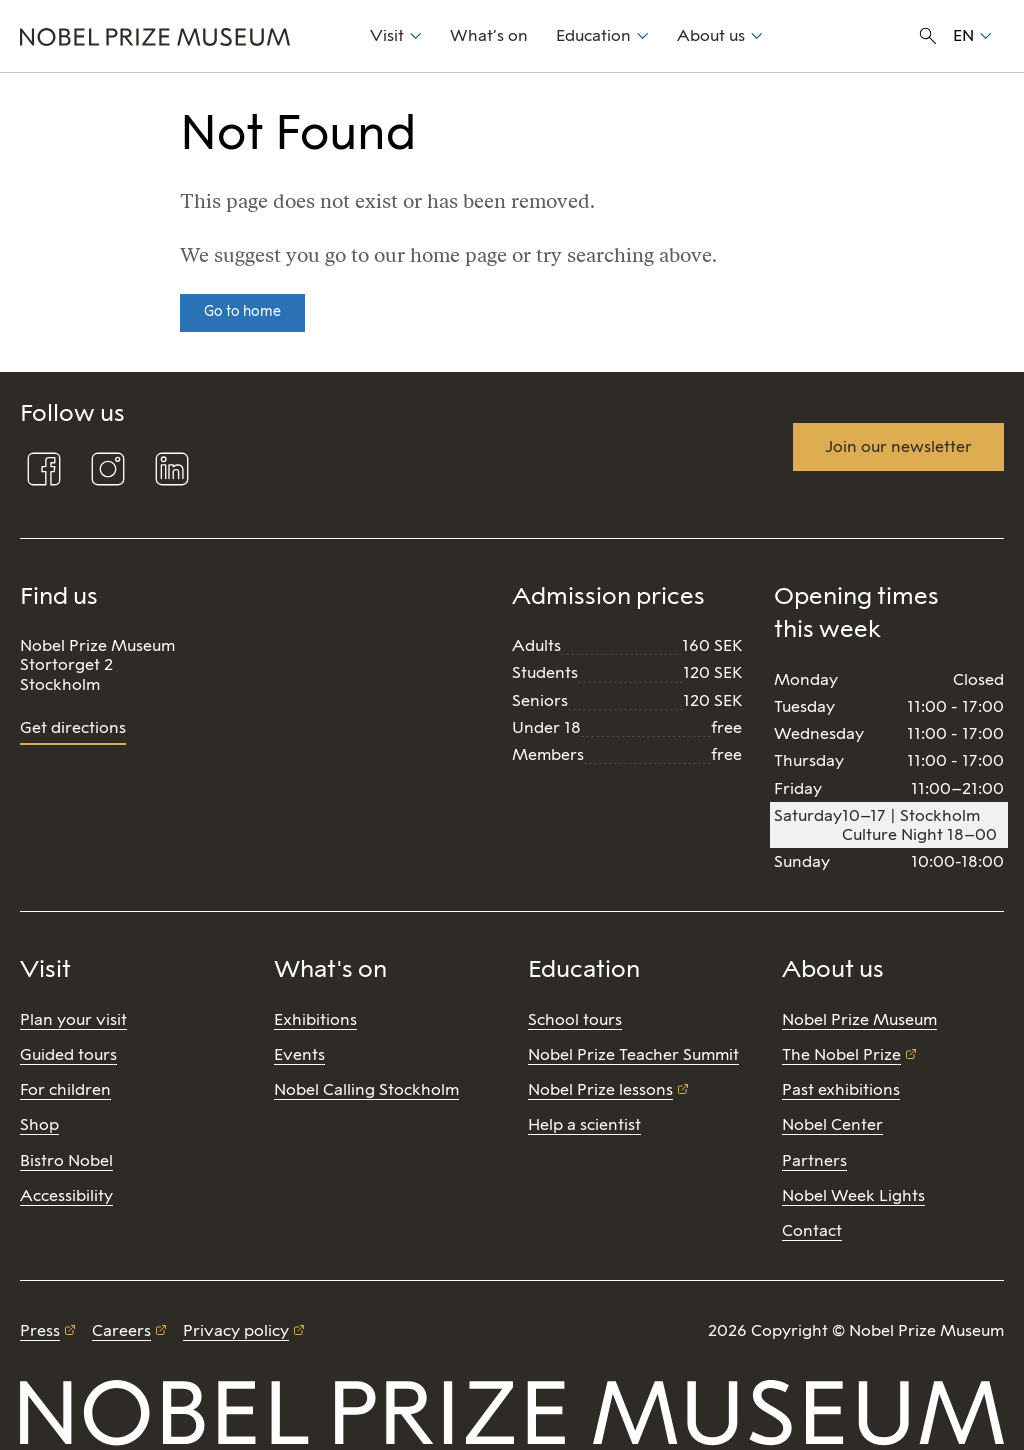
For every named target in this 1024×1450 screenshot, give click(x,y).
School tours (575, 1019)
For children (65, 1089)
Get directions (73, 727)
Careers (121, 1330)
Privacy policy (236, 1330)
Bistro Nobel (66, 1160)
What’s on (489, 35)
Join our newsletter (898, 446)
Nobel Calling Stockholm (366, 1089)
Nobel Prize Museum (859, 1019)
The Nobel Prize (841, 1054)
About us (711, 35)
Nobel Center (832, 1124)
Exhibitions (315, 1019)
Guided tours (68, 1054)
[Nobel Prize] (184, 36)
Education (593, 35)
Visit (387, 35)
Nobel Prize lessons (600, 1089)
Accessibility (66, 1195)
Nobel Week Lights (853, 1195)
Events (299, 1054)
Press (40, 1330)
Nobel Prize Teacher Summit (633, 1054)
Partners (814, 1160)
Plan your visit (73, 1019)
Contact (812, 1230)
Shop (39, 1124)
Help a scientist (584, 1124)
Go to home (242, 311)
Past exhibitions (841, 1089)
